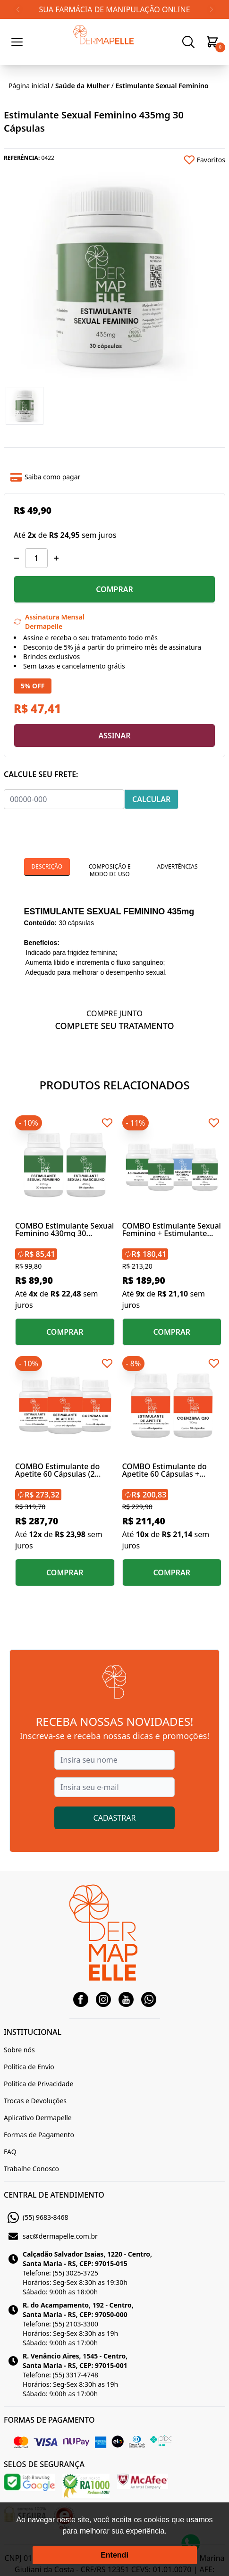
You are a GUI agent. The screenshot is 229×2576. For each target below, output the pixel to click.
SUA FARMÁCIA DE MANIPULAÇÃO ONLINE (114, 9)
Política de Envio (29, 2066)
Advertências (177, 866)
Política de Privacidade (38, 2083)
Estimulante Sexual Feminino (161, 85)
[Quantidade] (36, 558)
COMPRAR (114, 589)
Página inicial (28, 85)
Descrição (47, 866)
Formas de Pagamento (39, 2134)
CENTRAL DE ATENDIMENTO (54, 2195)
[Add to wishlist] (170, 160)
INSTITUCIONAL (32, 2032)
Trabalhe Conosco (31, 2168)
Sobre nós (19, 2049)
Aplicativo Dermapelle (38, 2117)
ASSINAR (114, 735)
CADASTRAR (114, 1818)
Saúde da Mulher (82, 85)
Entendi (114, 2555)
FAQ (10, 2151)
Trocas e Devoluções (35, 2100)
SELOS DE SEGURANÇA (44, 2464)
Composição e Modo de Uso (110, 870)
